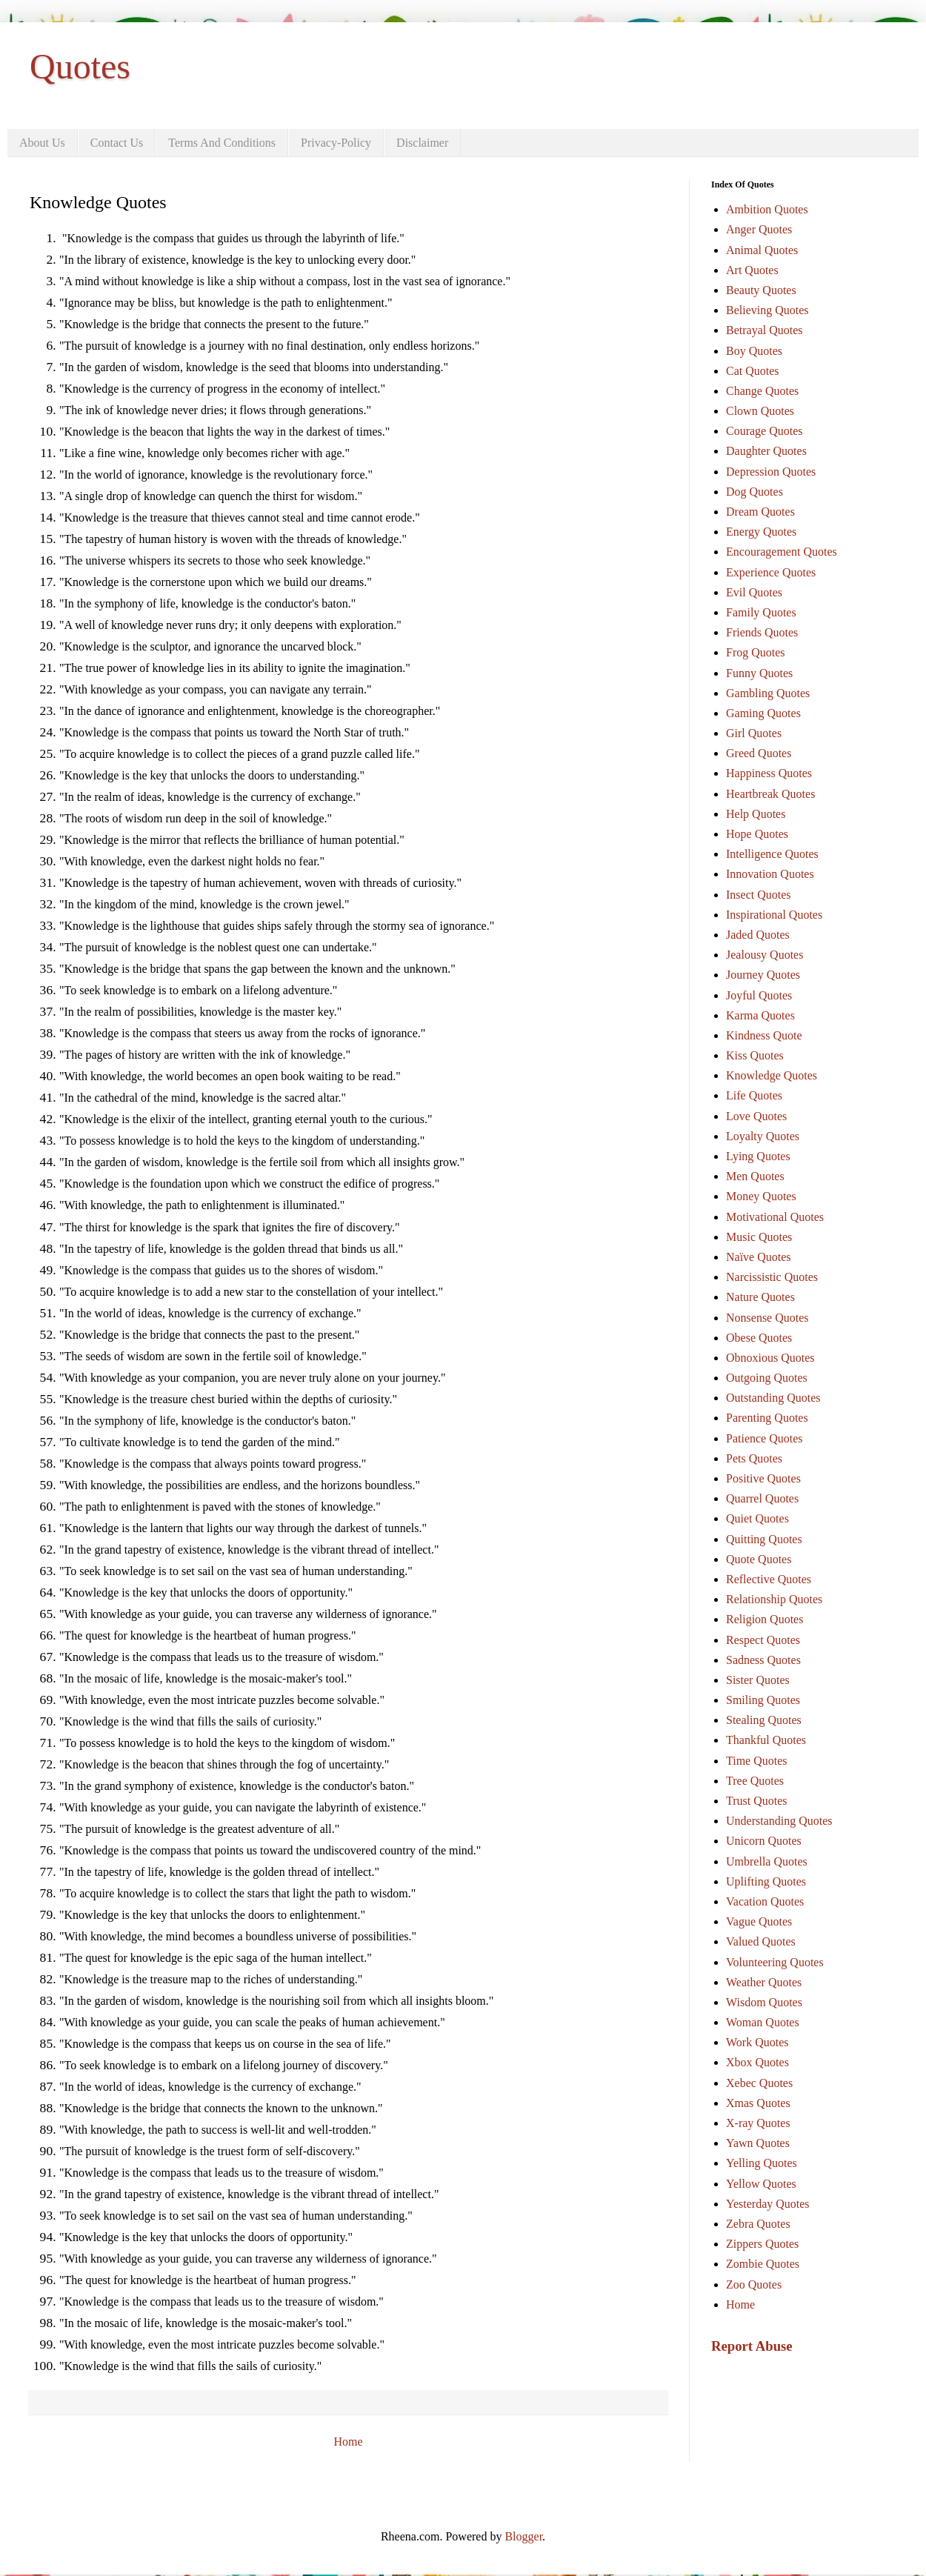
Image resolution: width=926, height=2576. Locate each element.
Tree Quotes (755, 1780)
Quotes (80, 66)
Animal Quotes (762, 250)
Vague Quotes (759, 1921)
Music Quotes (759, 1237)
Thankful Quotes (766, 1740)
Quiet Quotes (757, 1518)
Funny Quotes (759, 673)
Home (347, 2441)
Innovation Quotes (770, 874)
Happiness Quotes (769, 773)
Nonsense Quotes (767, 1317)
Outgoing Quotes (766, 1377)
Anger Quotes (759, 229)
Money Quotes (761, 1196)
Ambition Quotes (767, 209)
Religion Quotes (764, 1619)
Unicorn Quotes (764, 1840)
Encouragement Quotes (781, 551)
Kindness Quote (764, 1035)
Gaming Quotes (763, 713)
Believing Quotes (767, 310)
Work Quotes (757, 2042)
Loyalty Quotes (762, 1136)
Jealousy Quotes (764, 954)
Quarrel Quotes (762, 1498)
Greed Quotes (758, 753)
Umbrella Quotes (766, 1861)
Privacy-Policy (336, 142)
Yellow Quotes (761, 2183)
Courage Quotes (764, 431)
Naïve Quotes (758, 1257)
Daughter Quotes (766, 451)
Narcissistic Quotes (772, 1277)
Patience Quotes (764, 1438)
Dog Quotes (754, 491)
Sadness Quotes (763, 1660)
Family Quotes (761, 612)
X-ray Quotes (758, 2123)
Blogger (523, 2536)
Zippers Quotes (762, 2243)
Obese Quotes (759, 1337)
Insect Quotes (758, 894)
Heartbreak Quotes (770, 794)
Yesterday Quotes (768, 2203)
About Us (42, 142)
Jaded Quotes (758, 934)
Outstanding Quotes (773, 1397)
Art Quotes (752, 270)
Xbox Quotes (757, 2062)
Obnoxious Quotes (770, 1357)
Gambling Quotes (768, 693)
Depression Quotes (771, 471)
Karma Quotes (760, 1015)
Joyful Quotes (759, 995)
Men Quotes (755, 1176)
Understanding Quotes (779, 1820)
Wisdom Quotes (764, 2002)
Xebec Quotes (759, 2083)
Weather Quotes (764, 1982)
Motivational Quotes (775, 1217)
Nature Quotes (760, 1297)
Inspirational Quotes (774, 914)
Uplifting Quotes (766, 1881)
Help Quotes (755, 814)
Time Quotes (756, 1760)
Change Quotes (762, 391)
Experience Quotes (771, 572)
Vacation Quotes (765, 1901)
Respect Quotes (763, 1640)
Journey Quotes (763, 974)
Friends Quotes (762, 632)
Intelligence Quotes (772, 854)
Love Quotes (756, 1116)
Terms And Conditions (222, 142)
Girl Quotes (754, 733)
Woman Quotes (762, 2022)
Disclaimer (422, 142)
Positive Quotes (763, 1478)
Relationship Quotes (774, 1599)
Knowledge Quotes (771, 1075)
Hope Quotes (757, 834)
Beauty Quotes (761, 290)
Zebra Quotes (758, 2223)
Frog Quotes (755, 652)
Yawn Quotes (758, 2143)
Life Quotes (754, 1095)
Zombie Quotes (762, 2263)
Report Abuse (752, 2346)
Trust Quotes (756, 1800)
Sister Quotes (758, 1680)
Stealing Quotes (764, 1720)
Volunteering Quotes (775, 1962)
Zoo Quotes (754, 2284)
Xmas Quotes (758, 2103)
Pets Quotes (754, 1458)
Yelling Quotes (761, 2163)
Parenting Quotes (767, 1417)
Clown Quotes (760, 411)
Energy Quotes (761, 531)
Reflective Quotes (768, 1579)
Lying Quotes (758, 1156)
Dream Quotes (760, 511)
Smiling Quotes (763, 1700)
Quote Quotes (758, 1559)
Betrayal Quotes (764, 330)
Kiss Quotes (755, 1055)
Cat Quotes (752, 371)
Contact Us (117, 142)
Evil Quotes (754, 592)
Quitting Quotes (764, 1539)
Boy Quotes (754, 351)
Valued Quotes (761, 1941)
